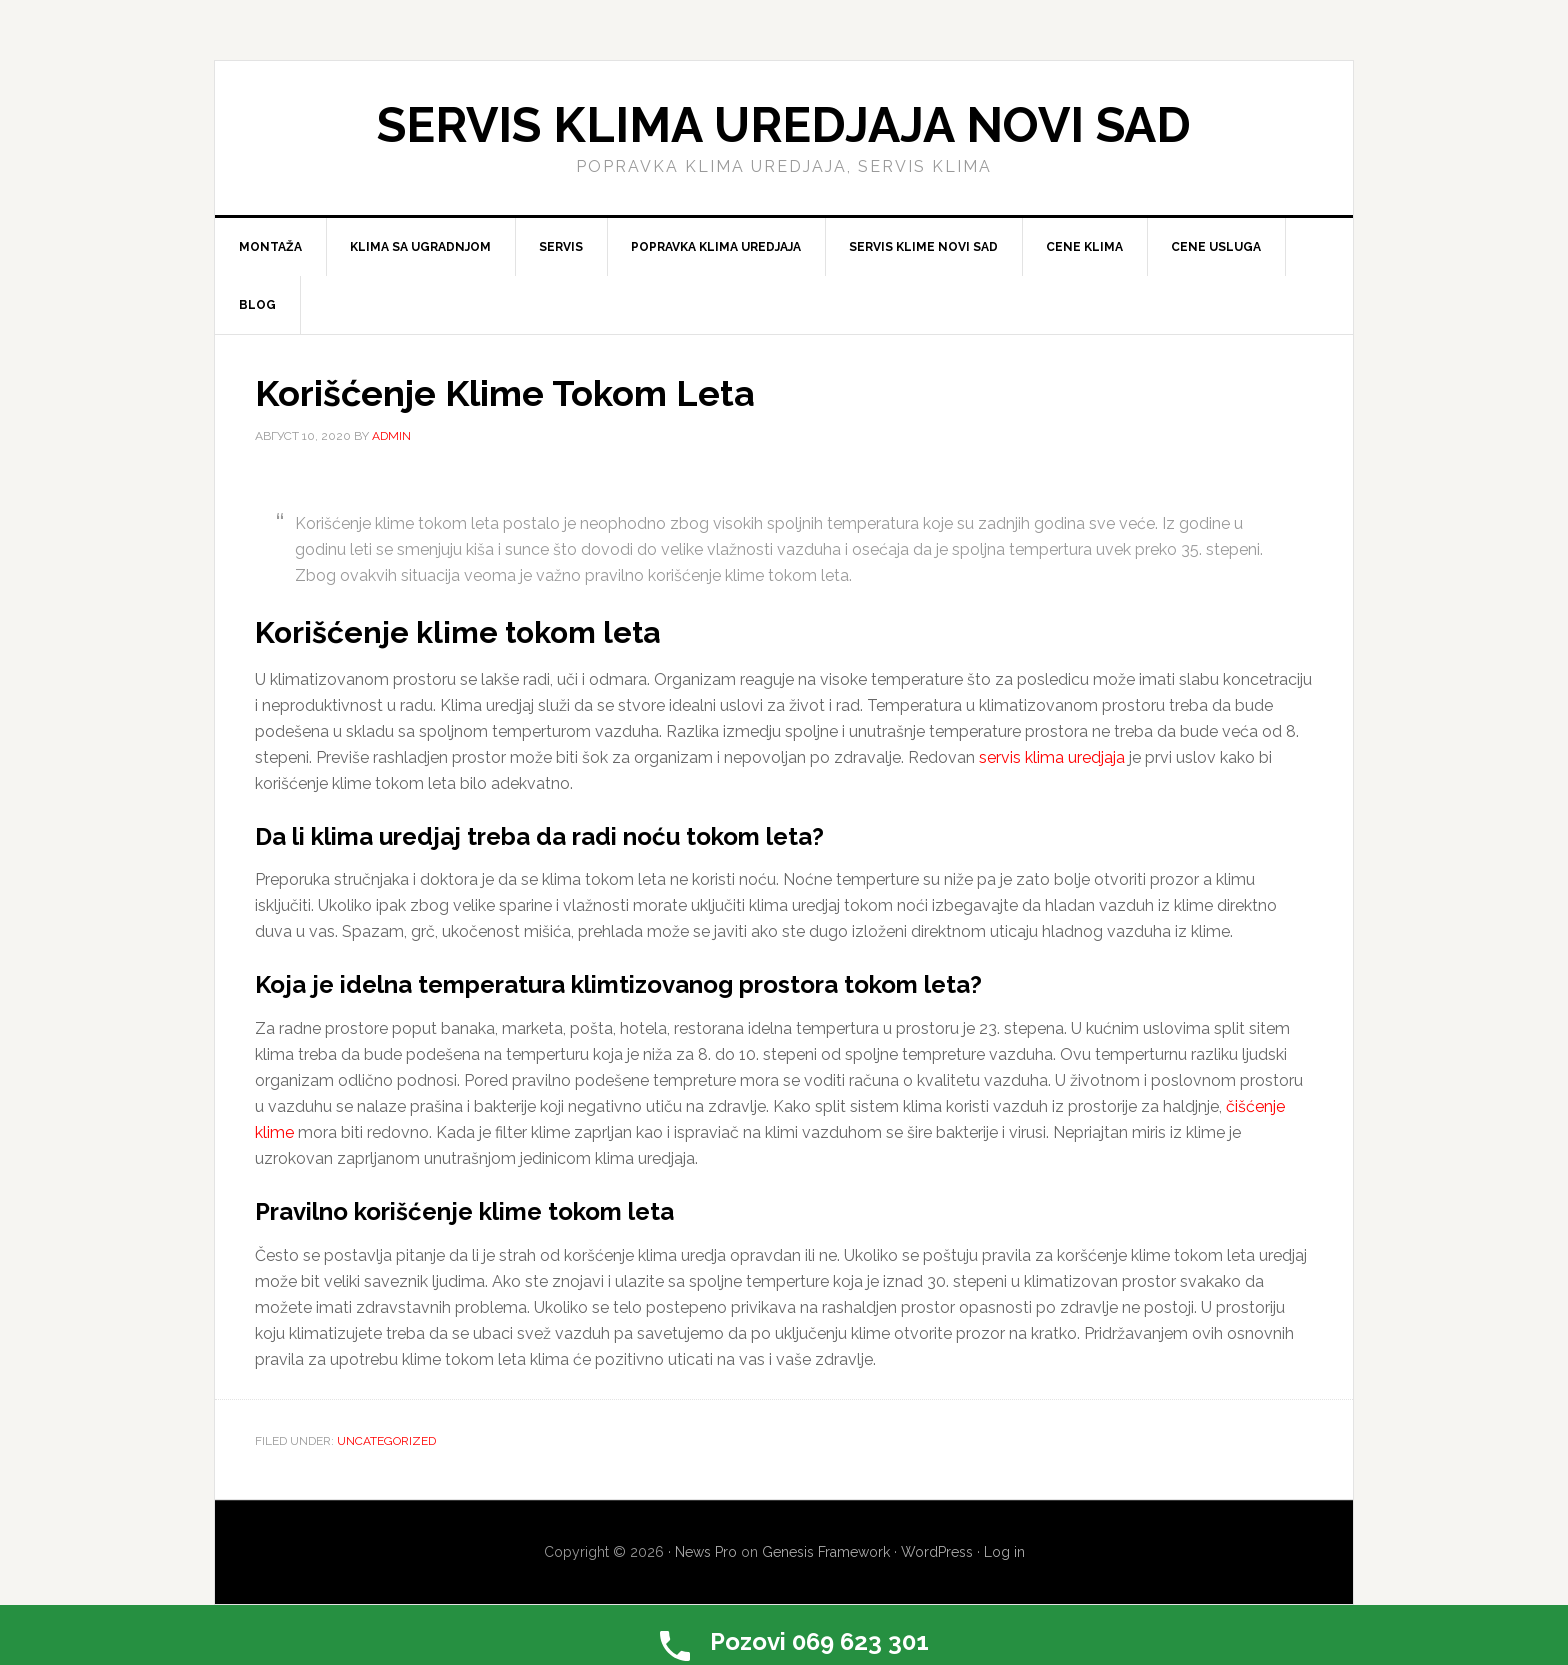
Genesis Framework (826, 1552)
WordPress (937, 1552)
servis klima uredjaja (1052, 757)
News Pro (706, 1552)
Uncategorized (386, 1441)
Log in (1004, 1552)
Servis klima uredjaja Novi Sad (784, 125)
